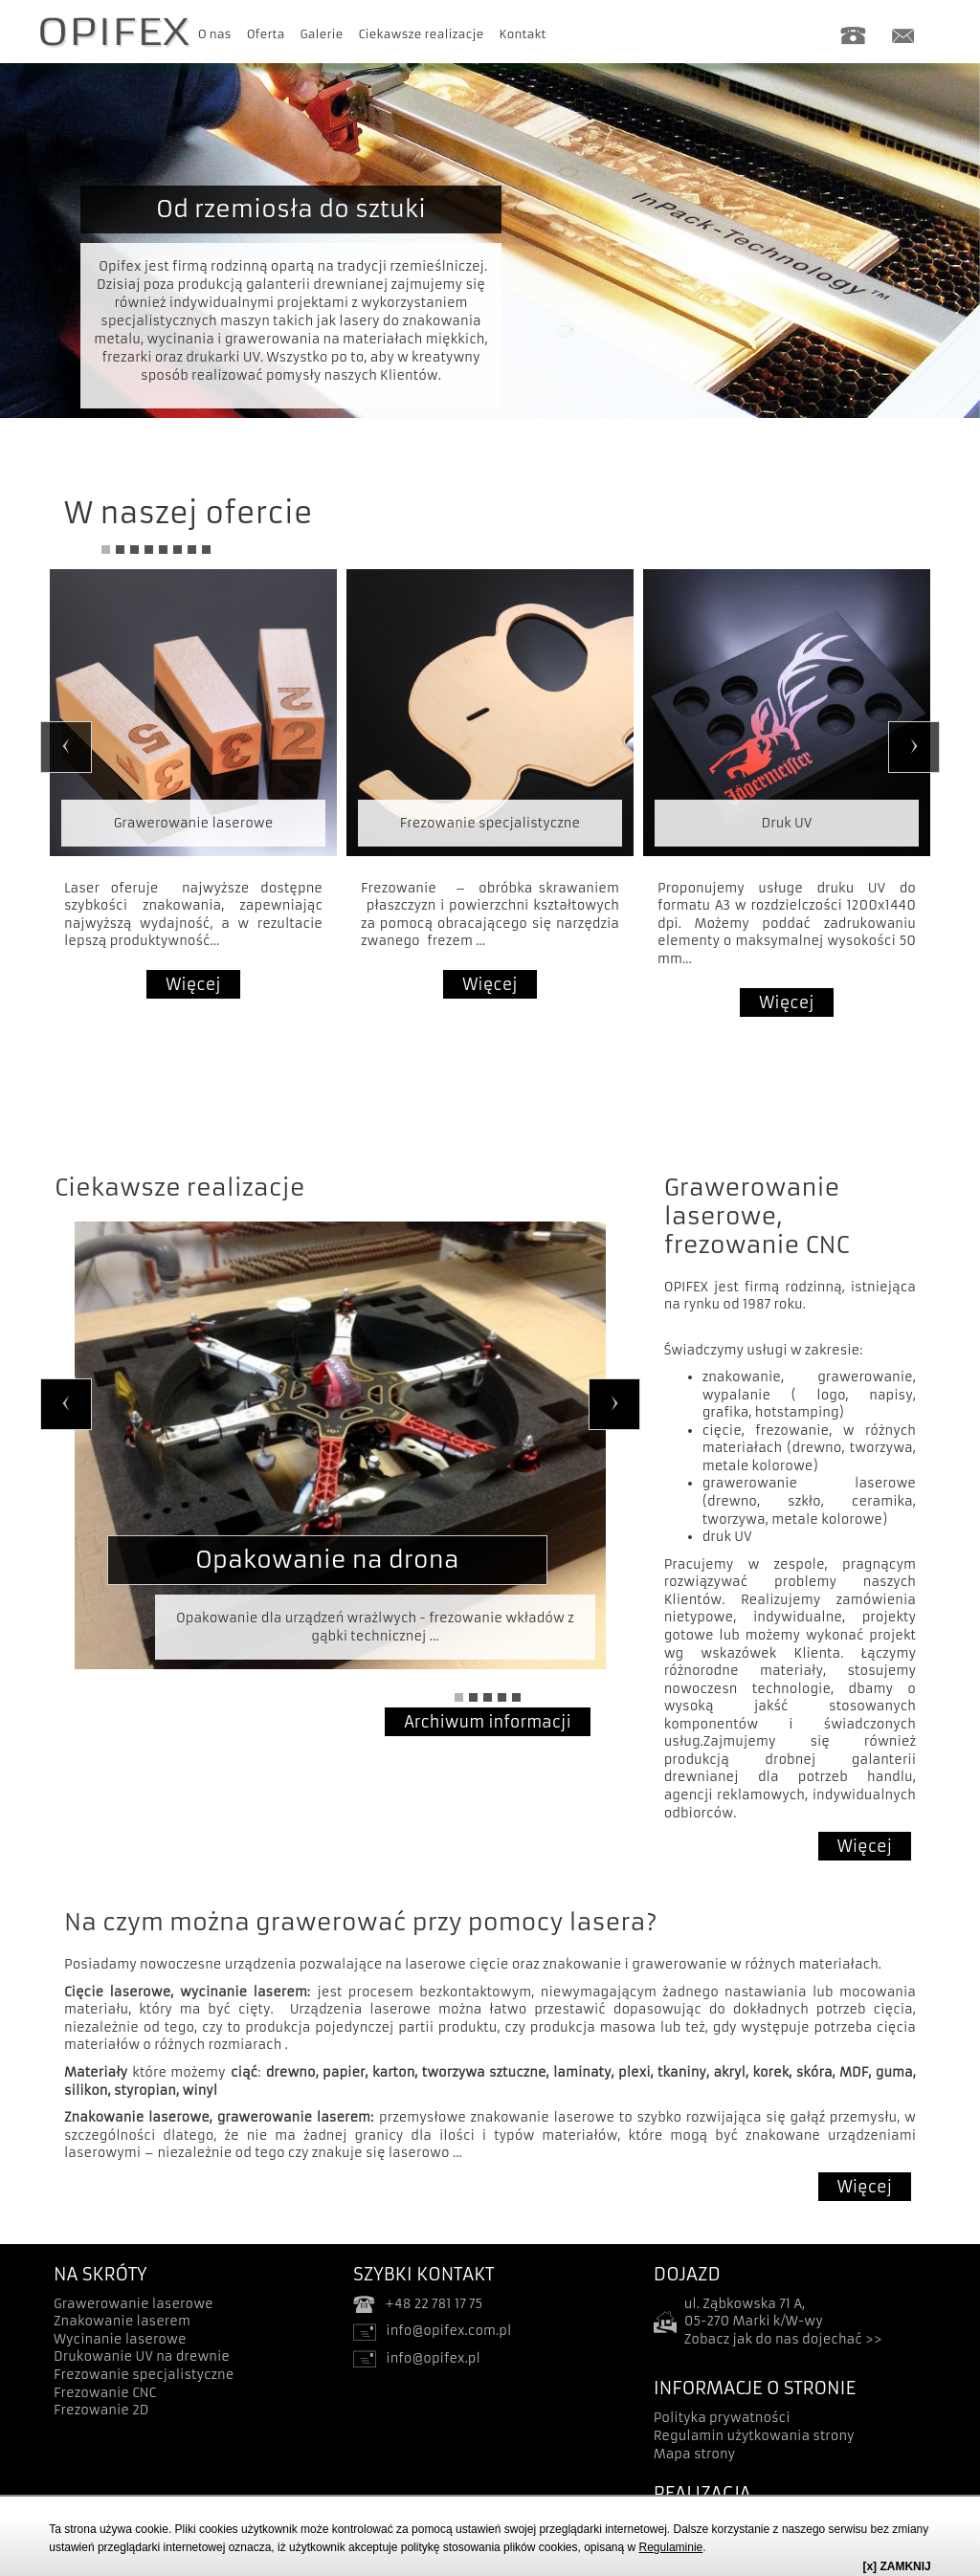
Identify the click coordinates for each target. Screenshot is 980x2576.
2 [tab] (120, 549)
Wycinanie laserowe (120, 2339)
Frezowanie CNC (105, 2393)
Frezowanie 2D (101, 2410)
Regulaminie (671, 2547)
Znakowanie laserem (122, 2321)
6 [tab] (177, 549)
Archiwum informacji (487, 1721)
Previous (66, 747)
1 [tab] (105, 549)
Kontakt (523, 34)
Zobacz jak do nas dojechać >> (783, 2339)
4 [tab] (149, 549)
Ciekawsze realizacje (421, 34)
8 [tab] (206, 549)
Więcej (193, 984)
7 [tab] (192, 549)
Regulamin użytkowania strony (754, 2436)
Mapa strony (695, 2454)
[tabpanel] (490, 217)
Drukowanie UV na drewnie (142, 2356)
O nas (215, 34)
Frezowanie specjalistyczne (144, 2375)
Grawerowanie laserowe (133, 2304)
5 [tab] (163, 549)
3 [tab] (134, 549)
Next (914, 747)
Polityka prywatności (722, 2418)
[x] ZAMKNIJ (896, 2566)
